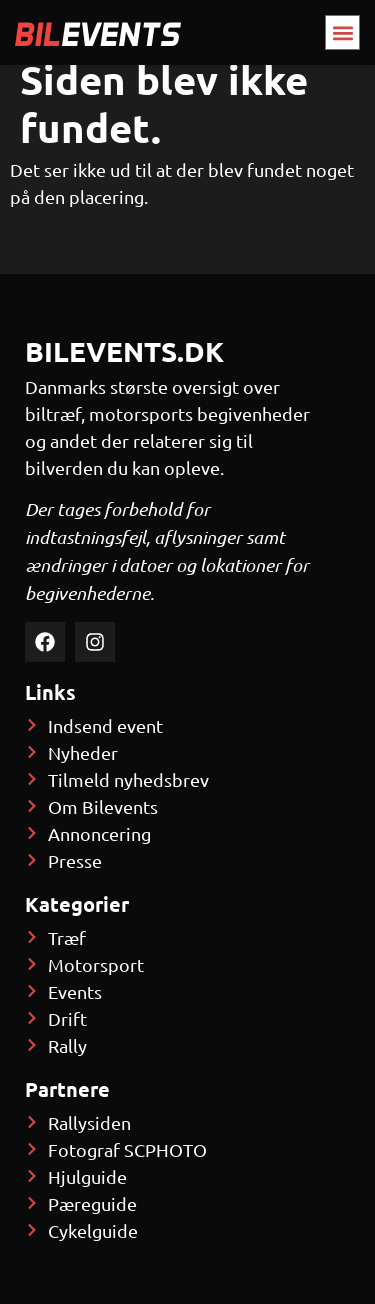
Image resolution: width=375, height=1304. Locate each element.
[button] (342, 32)
